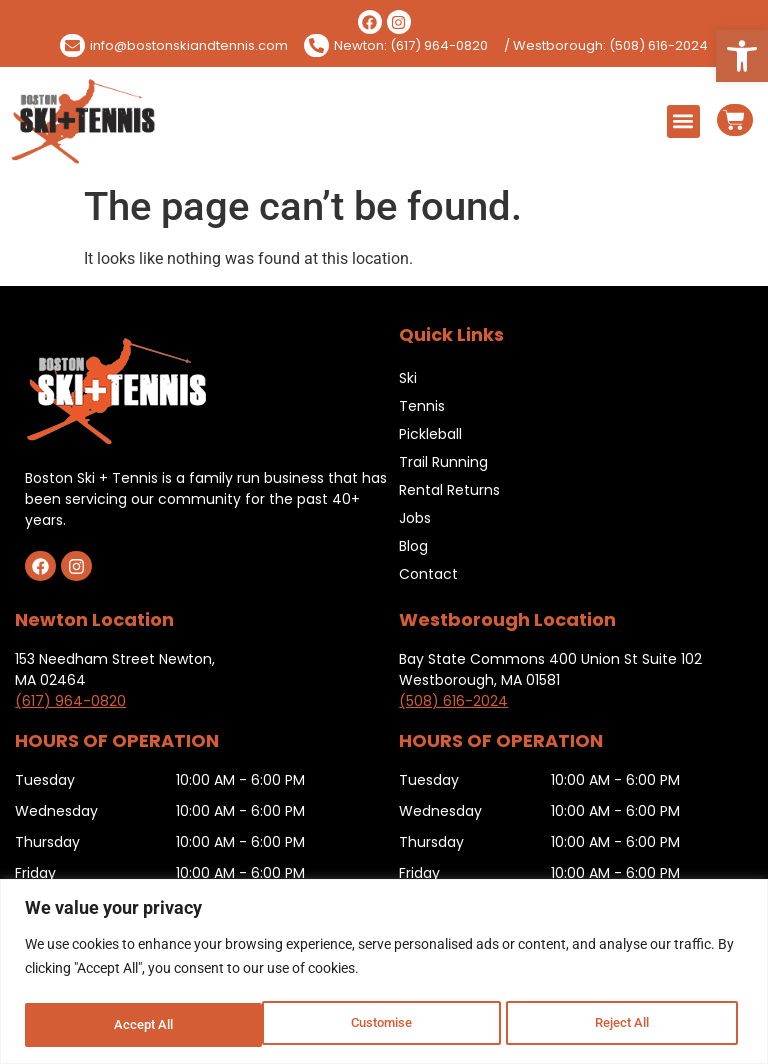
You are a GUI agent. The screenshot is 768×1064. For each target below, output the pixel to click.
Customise (144, 1025)
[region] (384, 972)
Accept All (626, 1025)
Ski (408, 378)
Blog (413, 546)
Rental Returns (449, 490)
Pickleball (430, 434)
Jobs (415, 518)
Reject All (386, 1025)
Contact (428, 574)
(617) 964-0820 (70, 701)
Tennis (422, 406)
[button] (742, 56)
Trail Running (443, 462)
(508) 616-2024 (453, 701)
